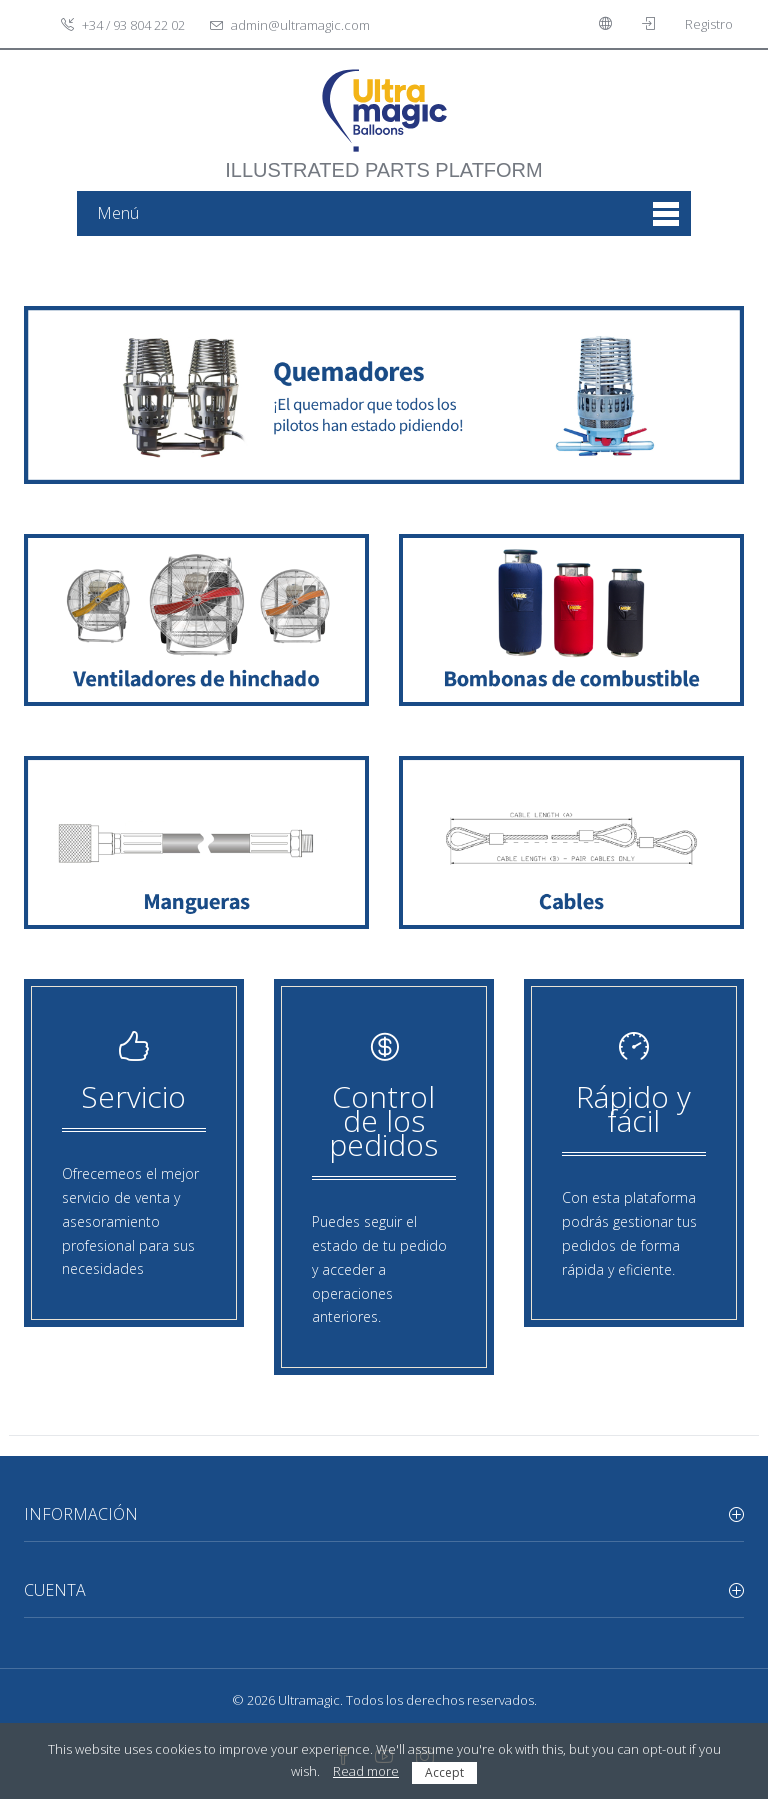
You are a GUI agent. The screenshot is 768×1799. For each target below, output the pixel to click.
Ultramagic (309, 1700)
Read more (366, 1771)
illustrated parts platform (383, 160)
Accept (444, 1772)
